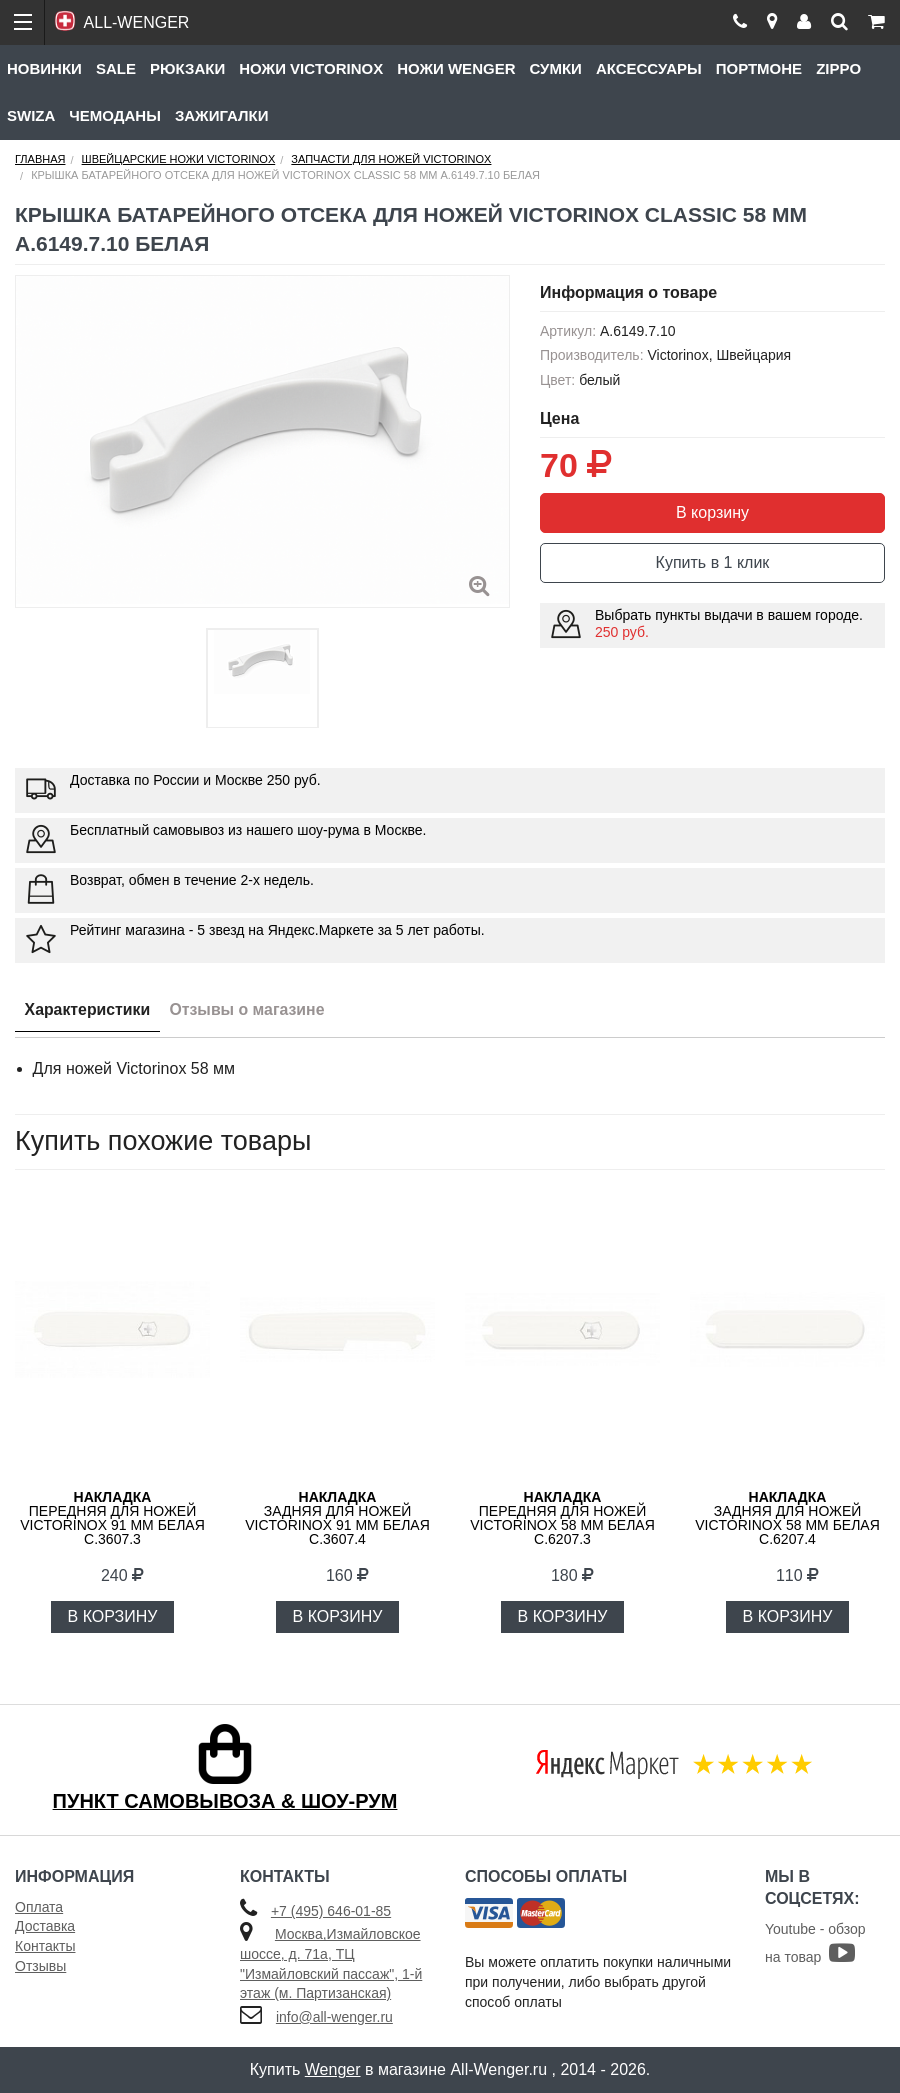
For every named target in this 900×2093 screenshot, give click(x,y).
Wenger (333, 2069)
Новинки (44, 68)
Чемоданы (115, 115)
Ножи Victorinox (311, 68)
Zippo (838, 68)
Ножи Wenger (456, 68)
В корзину (712, 512)
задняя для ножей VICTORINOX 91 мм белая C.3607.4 (337, 1518)
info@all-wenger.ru (334, 2017)
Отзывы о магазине (250, 1009)
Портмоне (759, 68)
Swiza (31, 115)
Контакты (45, 1946)
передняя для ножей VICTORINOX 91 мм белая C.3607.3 (112, 1518)
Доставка (45, 1926)
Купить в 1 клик (713, 562)
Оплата (39, 1907)
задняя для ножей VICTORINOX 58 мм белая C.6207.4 (787, 1518)
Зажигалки (222, 115)
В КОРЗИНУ (113, 1616)
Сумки (555, 68)
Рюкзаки (187, 68)
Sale (116, 68)
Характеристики (88, 1009)
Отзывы (40, 1966)
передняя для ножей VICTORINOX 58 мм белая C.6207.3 (562, 1518)
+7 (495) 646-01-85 (331, 1911)
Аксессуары (649, 68)
